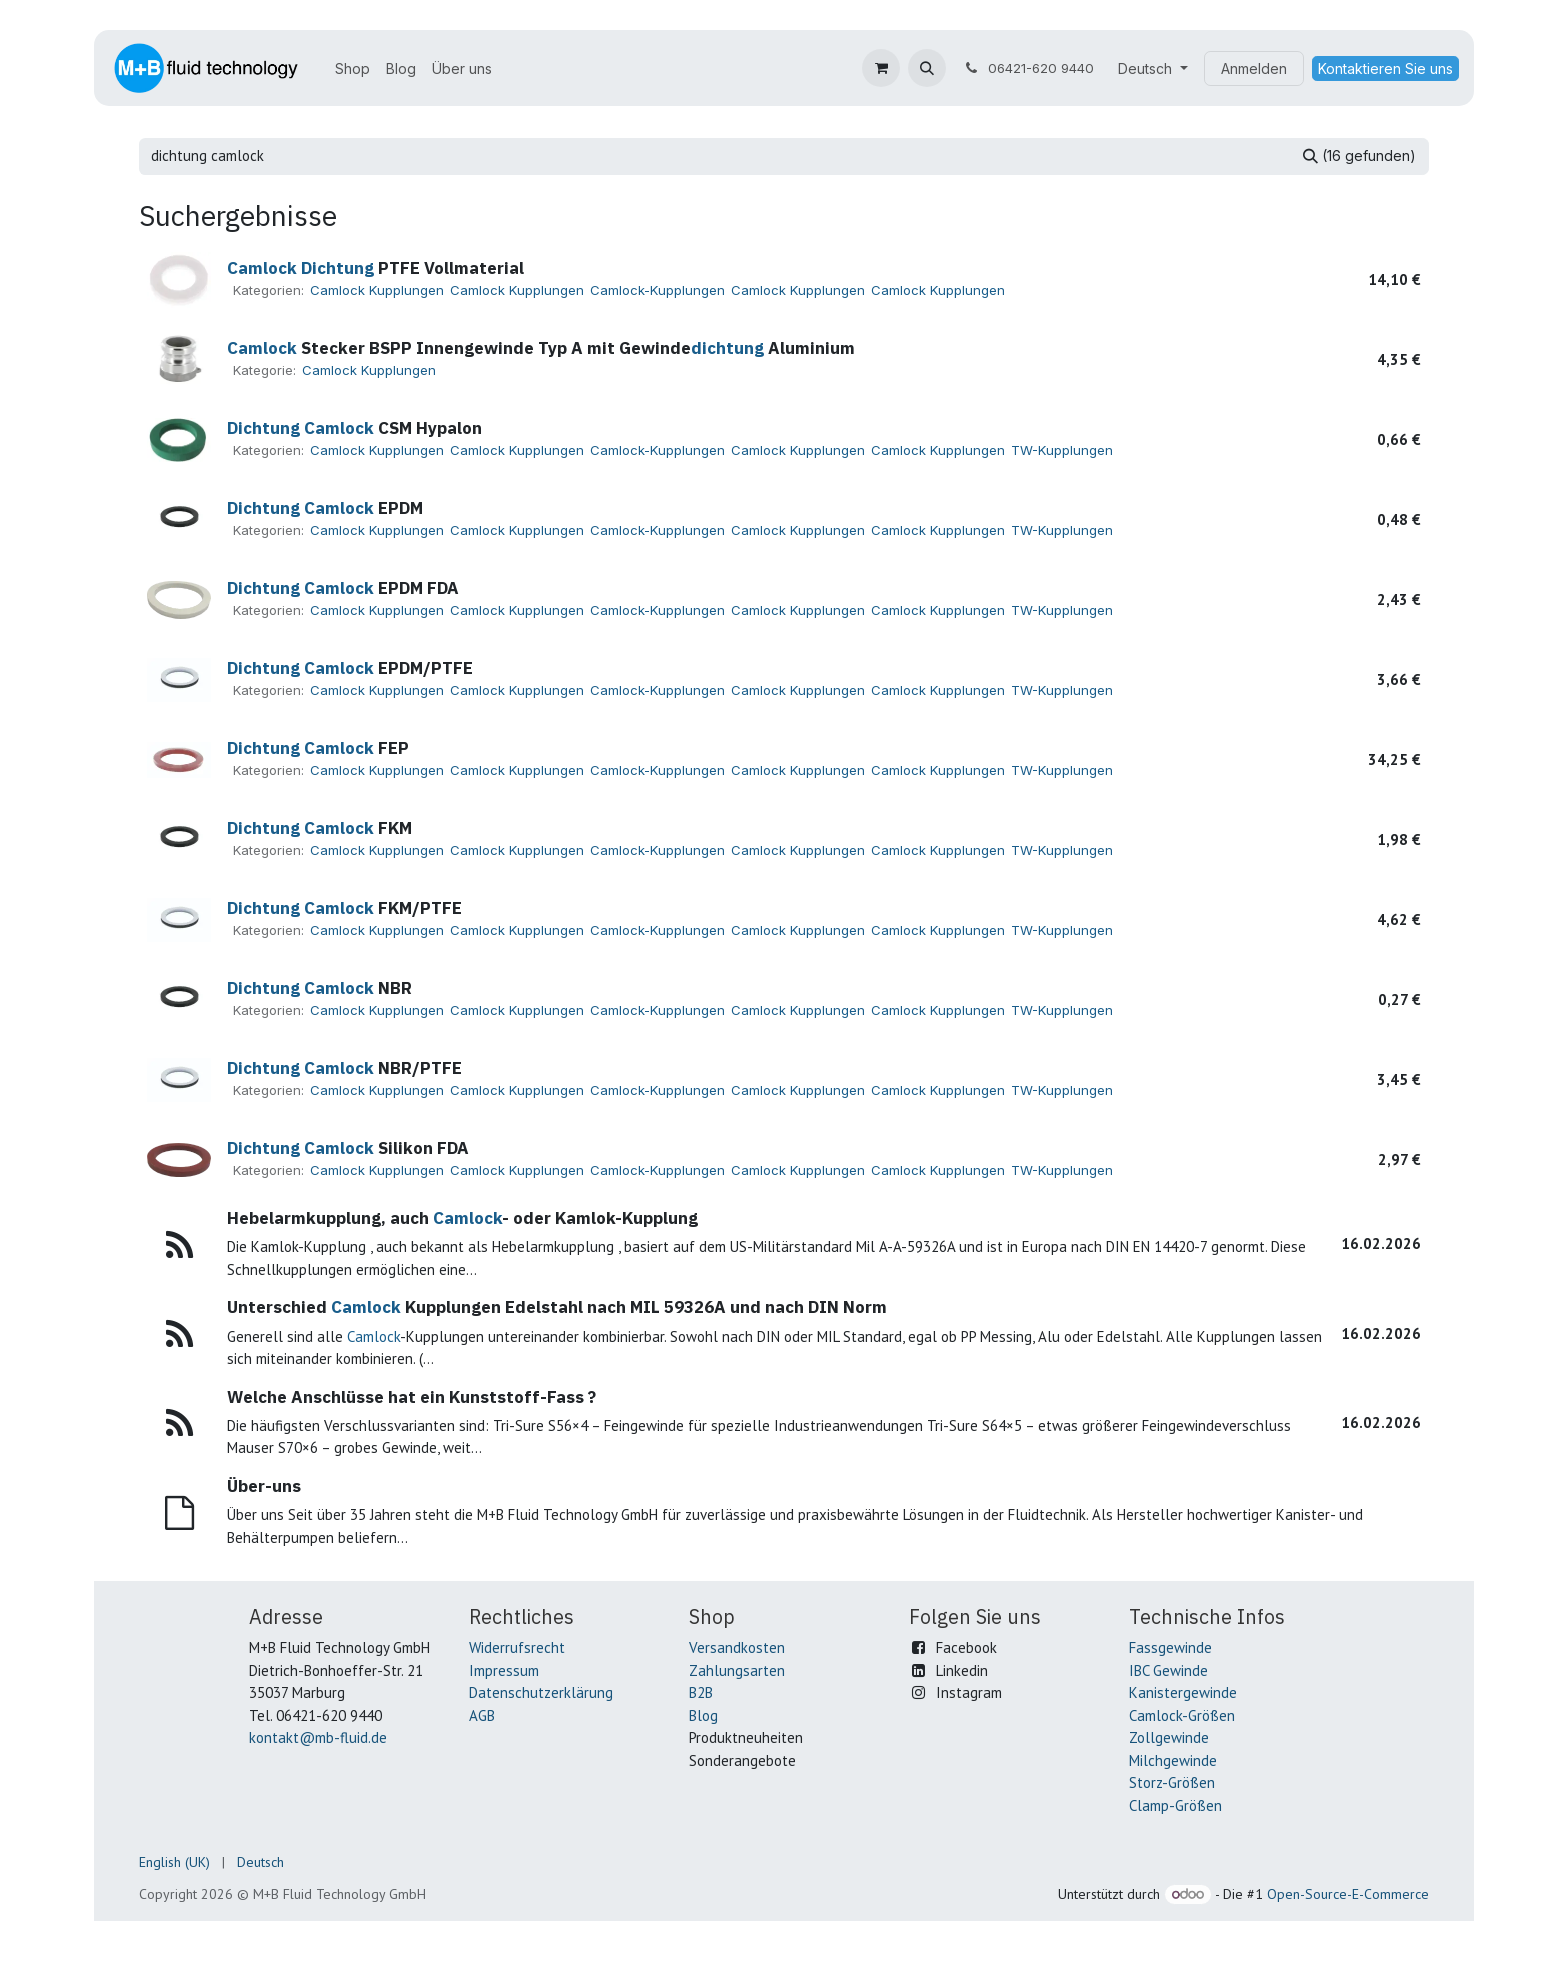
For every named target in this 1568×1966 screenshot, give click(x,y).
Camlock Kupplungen (377, 290)
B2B (701, 1692)
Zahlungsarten (737, 1670)
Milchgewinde (1173, 1760)
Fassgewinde (1170, 1647)
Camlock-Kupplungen (657, 290)
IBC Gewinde (1168, 1670)
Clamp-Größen (1175, 1805)
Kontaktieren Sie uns (1385, 68)
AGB (482, 1715)
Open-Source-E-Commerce (1348, 1894)
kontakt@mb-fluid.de (318, 1737)
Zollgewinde (1169, 1737)
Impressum (504, 1670)
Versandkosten (737, 1647)
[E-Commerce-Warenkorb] (881, 68)
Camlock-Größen (1182, 1715)
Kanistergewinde (1183, 1692)
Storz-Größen (1172, 1782)
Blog (703, 1715)
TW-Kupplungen (1062, 450)
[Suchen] (1359, 156)
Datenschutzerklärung (541, 1692)
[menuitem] (352, 68)
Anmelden (1254, 68)
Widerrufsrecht (517, 1647)
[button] (927, 68)
